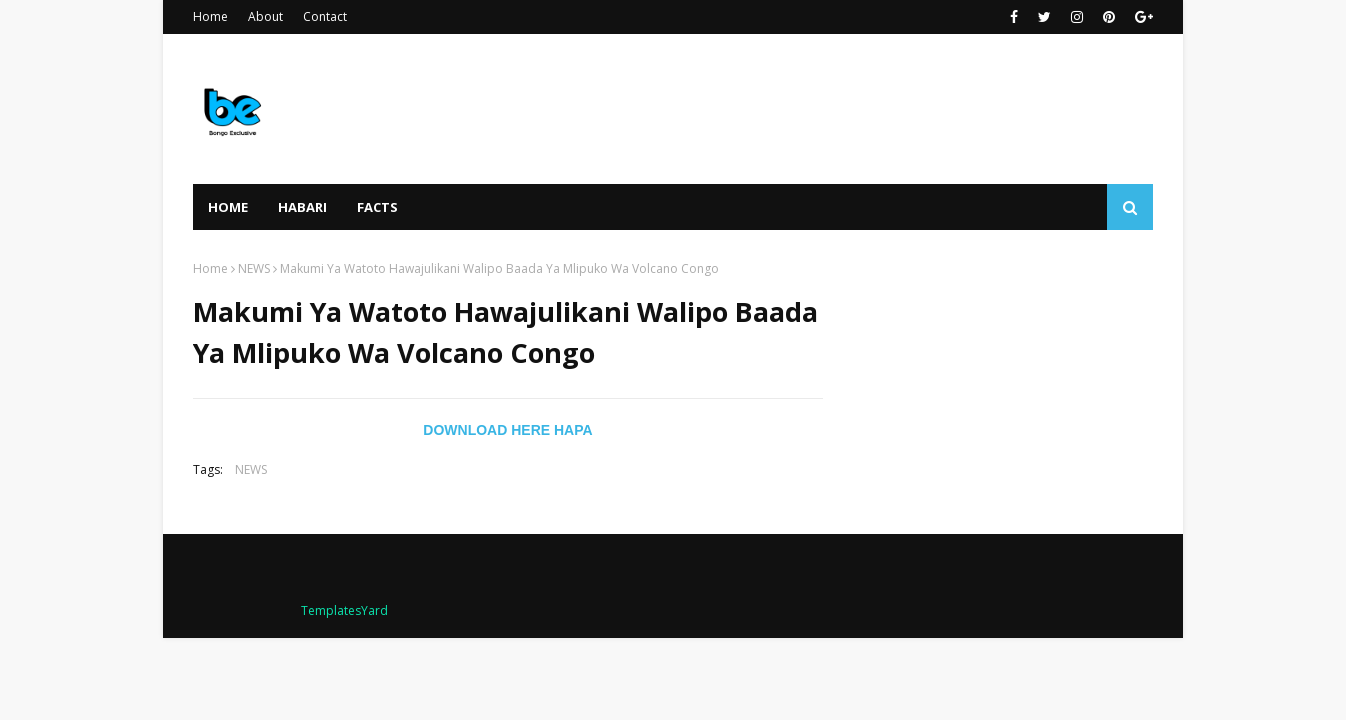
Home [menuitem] (228, 207)
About (265, 16)
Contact (325, 16)
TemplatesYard (344, 610)
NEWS (254, 268)
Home (210, 16)
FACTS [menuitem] (377, 207)
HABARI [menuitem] (302, 207)
